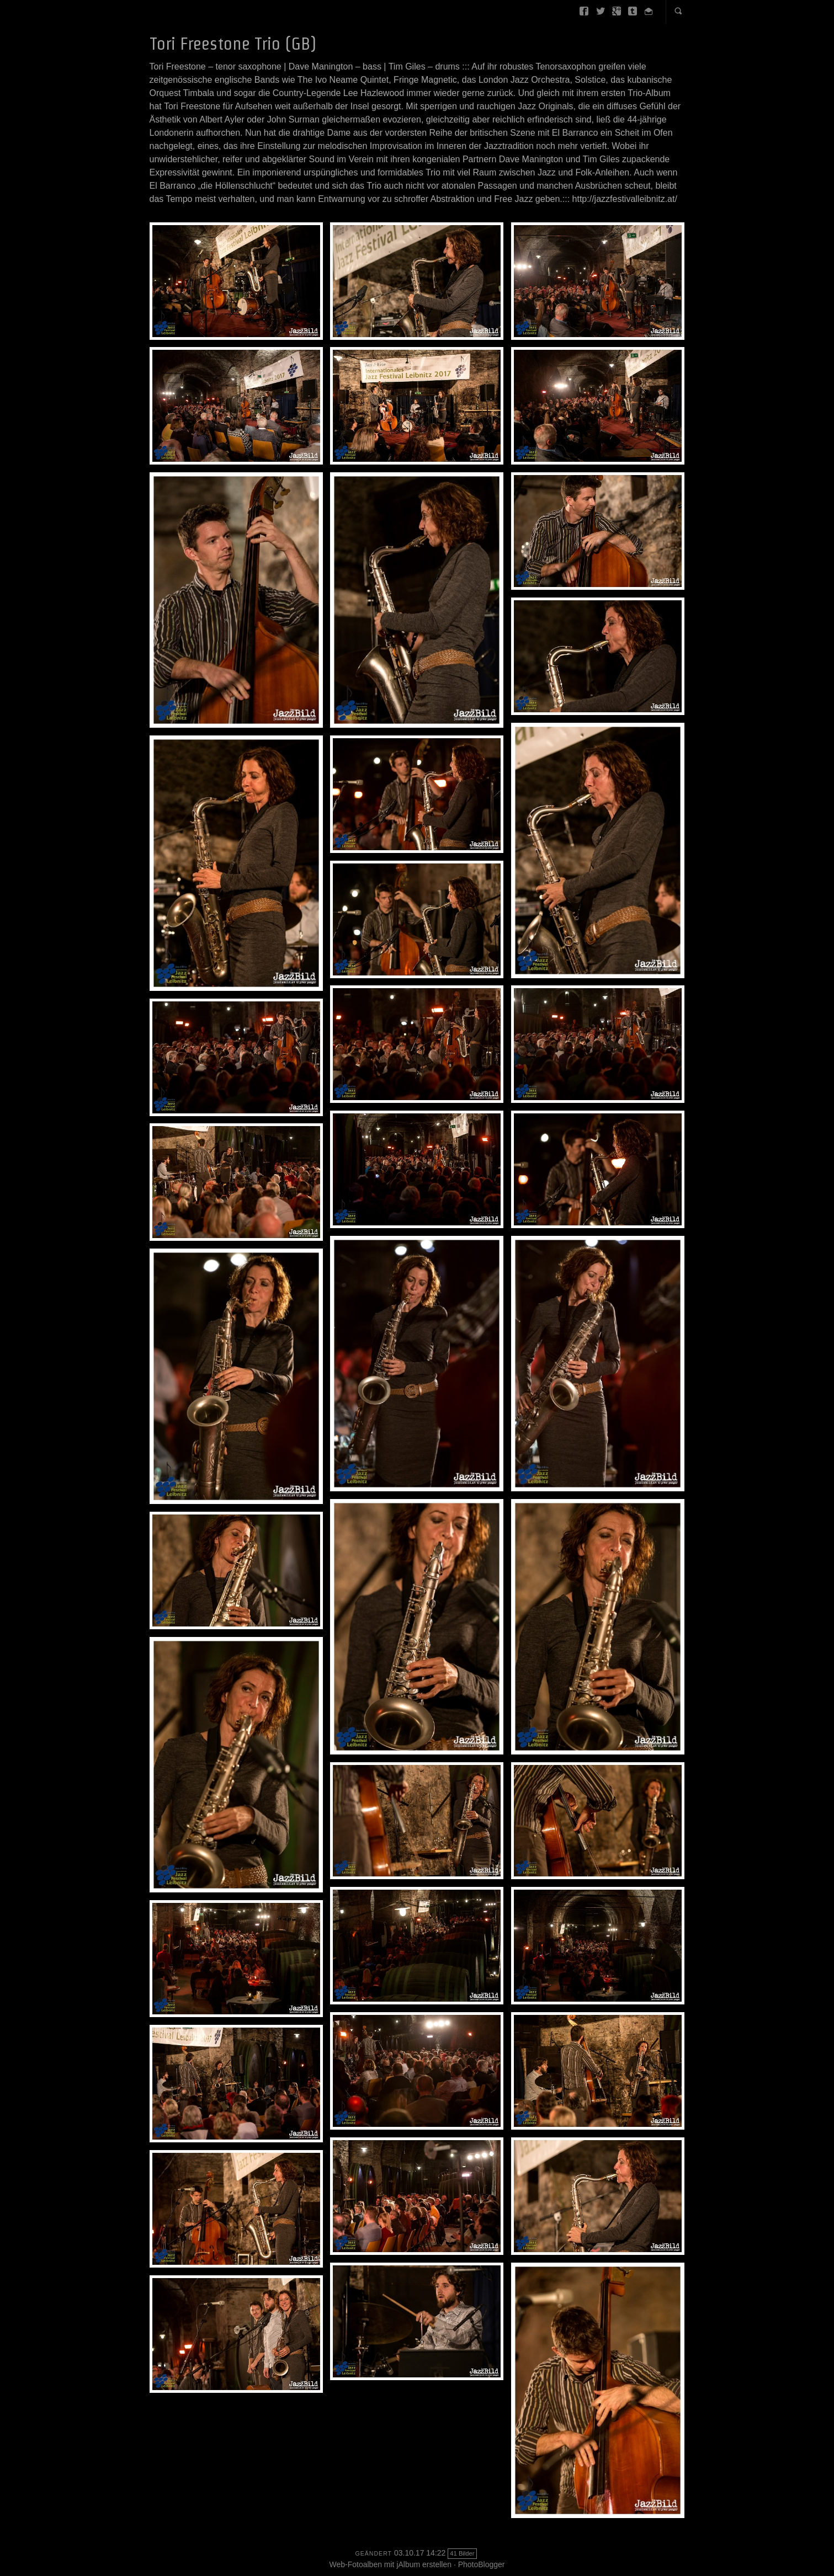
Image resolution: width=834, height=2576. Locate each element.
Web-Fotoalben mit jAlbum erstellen (390, 2564)
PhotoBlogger (481, 2564)
